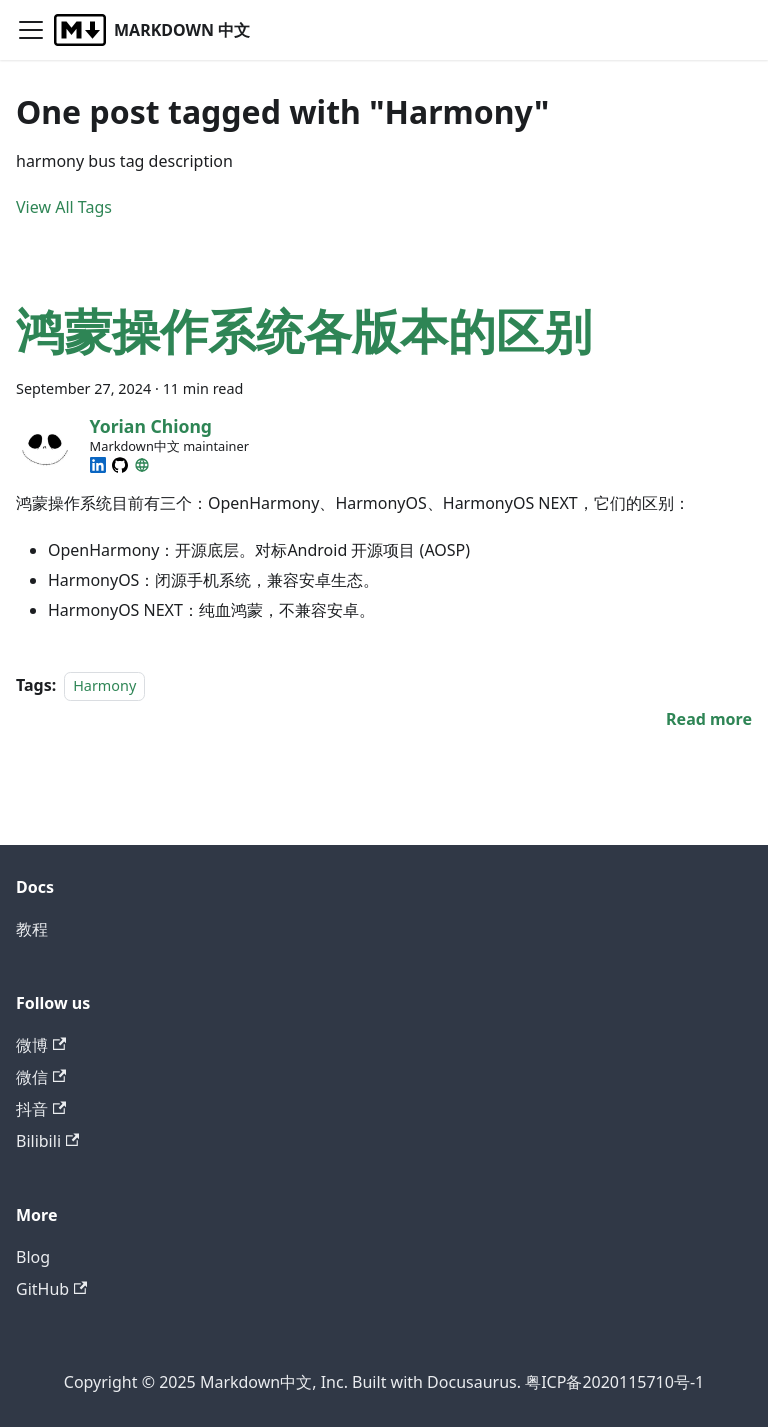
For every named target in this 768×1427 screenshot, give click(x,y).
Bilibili (47, 1141)
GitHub (51, 1289)
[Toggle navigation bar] (31, 30)
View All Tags (64, 207)
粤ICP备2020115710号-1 (614, 1382)
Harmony (104, 685)
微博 (41, 1045)
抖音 (41, 1109)
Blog (33, 1257)
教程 (32, 929)
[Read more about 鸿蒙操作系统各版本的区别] (709, 719)
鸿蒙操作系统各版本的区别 (304, 330)
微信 (41, 1077)
